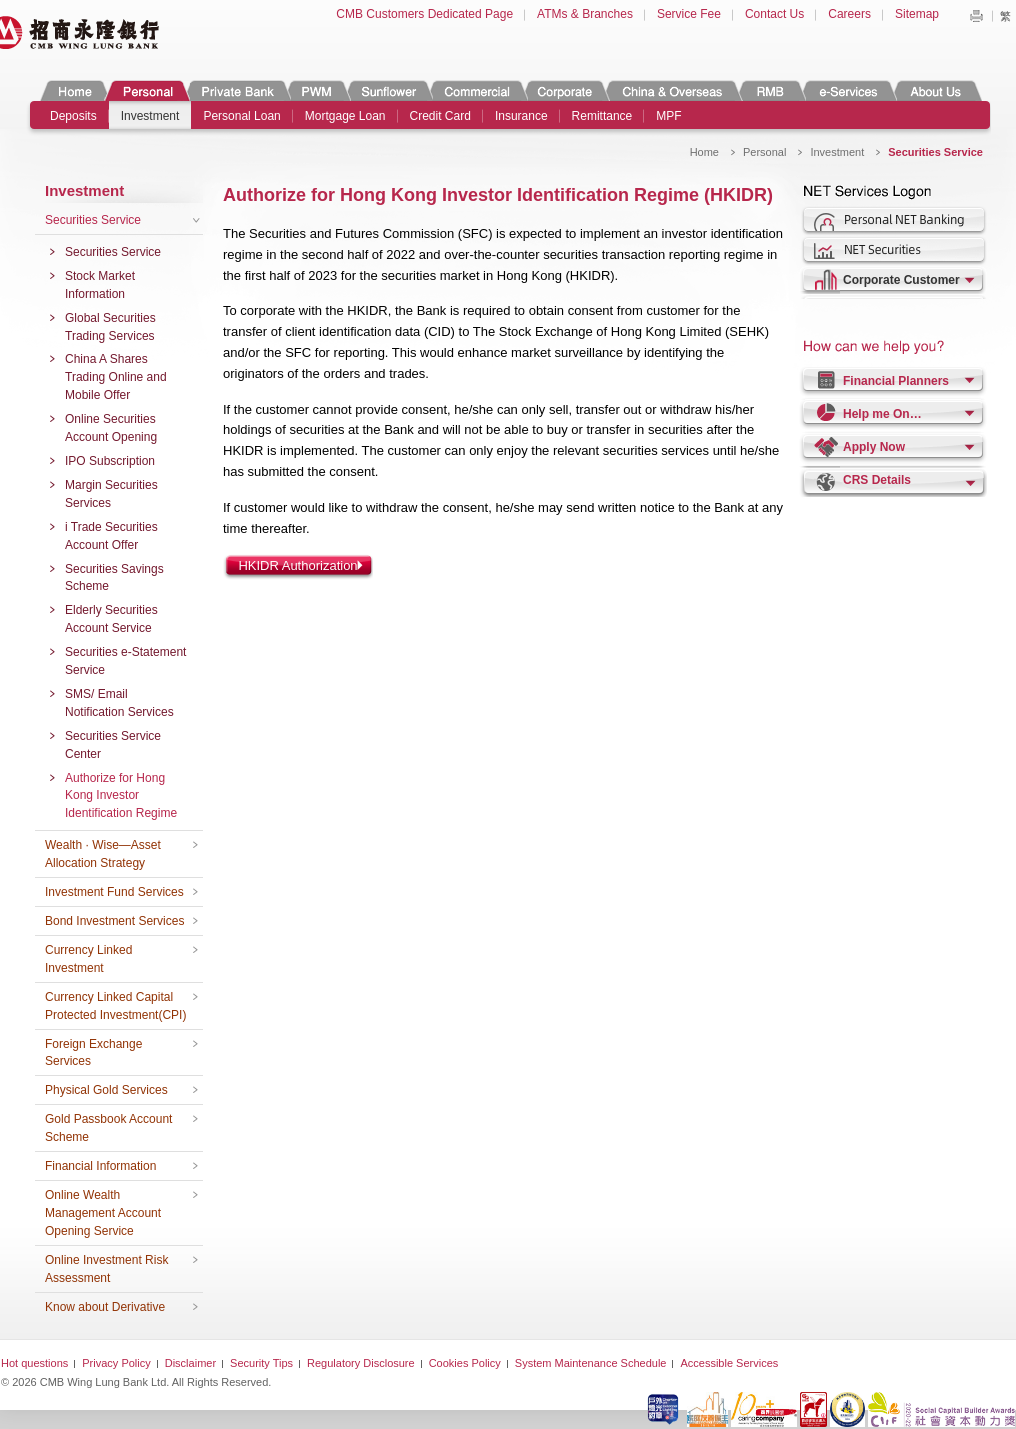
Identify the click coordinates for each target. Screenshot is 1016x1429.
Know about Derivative (105, 1307)
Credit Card (440, 116)
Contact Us (774, 14)
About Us (935, 90)
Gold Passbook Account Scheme (108, 1128)
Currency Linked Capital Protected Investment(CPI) (115, 1006)
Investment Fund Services (114, 892)
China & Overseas (672, 90)
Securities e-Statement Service (125, 661)
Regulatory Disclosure (361, 1363)
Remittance (602, 116)
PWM (317, 90)
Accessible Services (729, 1363)
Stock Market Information (100, 285)
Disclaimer (190, 1363)
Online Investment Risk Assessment (106, 1269)
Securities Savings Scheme (114, 578)
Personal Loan (241, 116)
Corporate (565, 90)
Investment (150, 116)
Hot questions (34, 1363)
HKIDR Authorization (297, 565)
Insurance (521, 116)
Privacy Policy (116, 1363)
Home (75, 90)
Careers (849, 14)
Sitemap (917, 14)
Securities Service (93, 220)
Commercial (476, 90)
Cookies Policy (465, 1363)
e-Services (847, 90)
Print (976, 16)
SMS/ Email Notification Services (119, 703)
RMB (770, 90)
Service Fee (689, 14)
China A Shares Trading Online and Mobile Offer (116, 377)
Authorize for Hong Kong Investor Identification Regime (121, 796)
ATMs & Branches (585, 14)
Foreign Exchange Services (93, 1053)
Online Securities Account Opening (111, 428)
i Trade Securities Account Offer (111, 536)
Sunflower (388, 90)
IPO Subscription (110, 461)
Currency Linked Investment (88, 959)
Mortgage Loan (345, 116)
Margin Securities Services (111, 494)
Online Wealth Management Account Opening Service (103, 1213)
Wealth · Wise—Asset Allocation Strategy (103, 854)
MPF (668, 116)
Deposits (73, 116)
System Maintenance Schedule (591, 1363)
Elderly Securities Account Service (111, 619)
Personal (146, 90)
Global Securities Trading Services (110, 327)
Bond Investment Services (114, 921)
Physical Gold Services (106, 1090)
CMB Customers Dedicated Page (424, 14)
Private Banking (236, 90)
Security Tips (261, 1363)
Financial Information (100, 1166)
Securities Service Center (113, 745)
